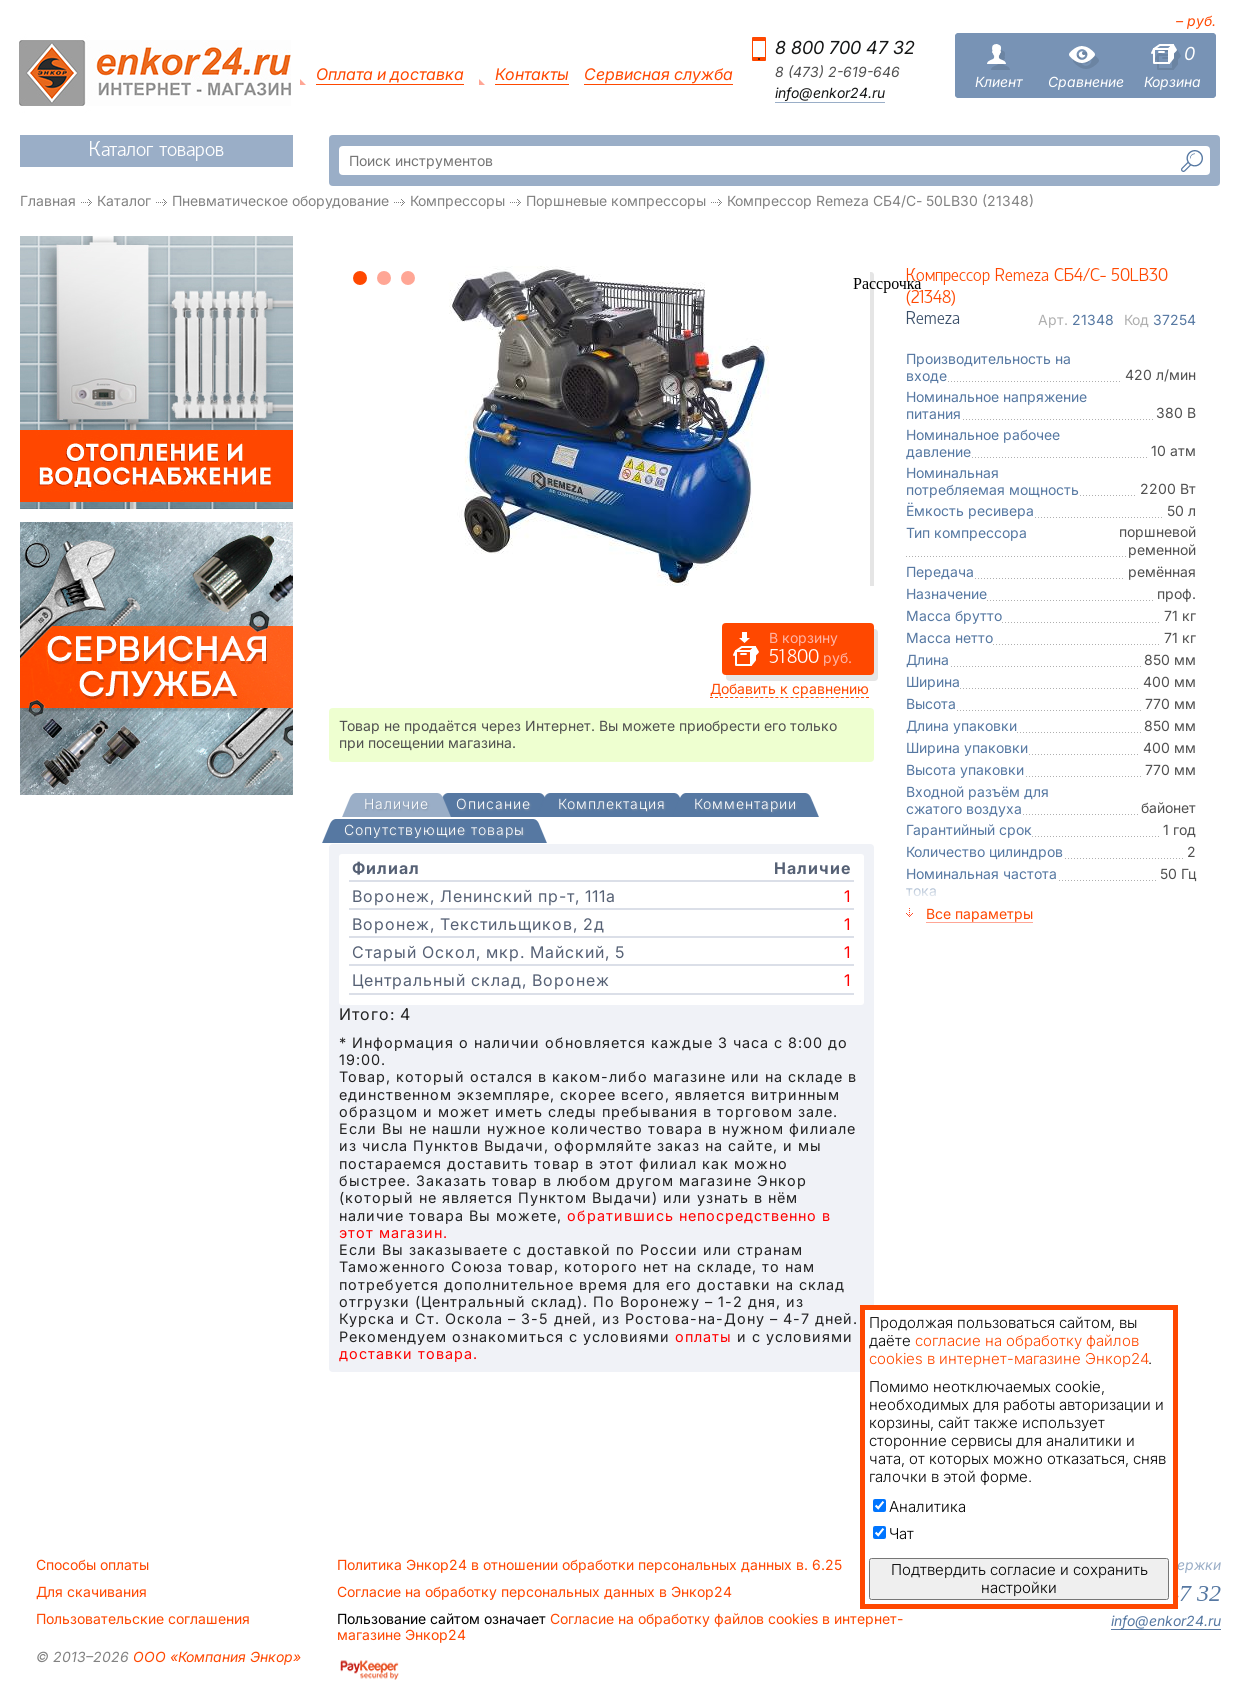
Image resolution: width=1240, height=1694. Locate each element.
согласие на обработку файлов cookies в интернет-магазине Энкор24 (1008, 1349)
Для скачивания (91, 1592)
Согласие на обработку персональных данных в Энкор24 (534, 1592)
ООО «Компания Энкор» (215, 1656)
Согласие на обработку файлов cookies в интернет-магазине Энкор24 (620, 1627)
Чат (893, 1533)
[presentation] (396, 805)
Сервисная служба (658, 74)
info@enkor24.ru (830, 93)
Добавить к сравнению (789, 688)
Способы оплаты (92, 1565)
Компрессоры (457, 200)
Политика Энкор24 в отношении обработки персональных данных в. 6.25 (589, 1565)
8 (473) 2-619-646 (837, 72)
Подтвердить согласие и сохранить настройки (1019, 1578)
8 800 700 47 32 (845, 47)
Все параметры (979, 913)
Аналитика (919, 1506)
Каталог (124, 200)
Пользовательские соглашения (143, 1619)
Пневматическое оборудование (280, 200)
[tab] (396, 806)
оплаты (703, 1336)
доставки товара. (408, 1353)
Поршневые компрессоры (616, 200)
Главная (48, 200)
